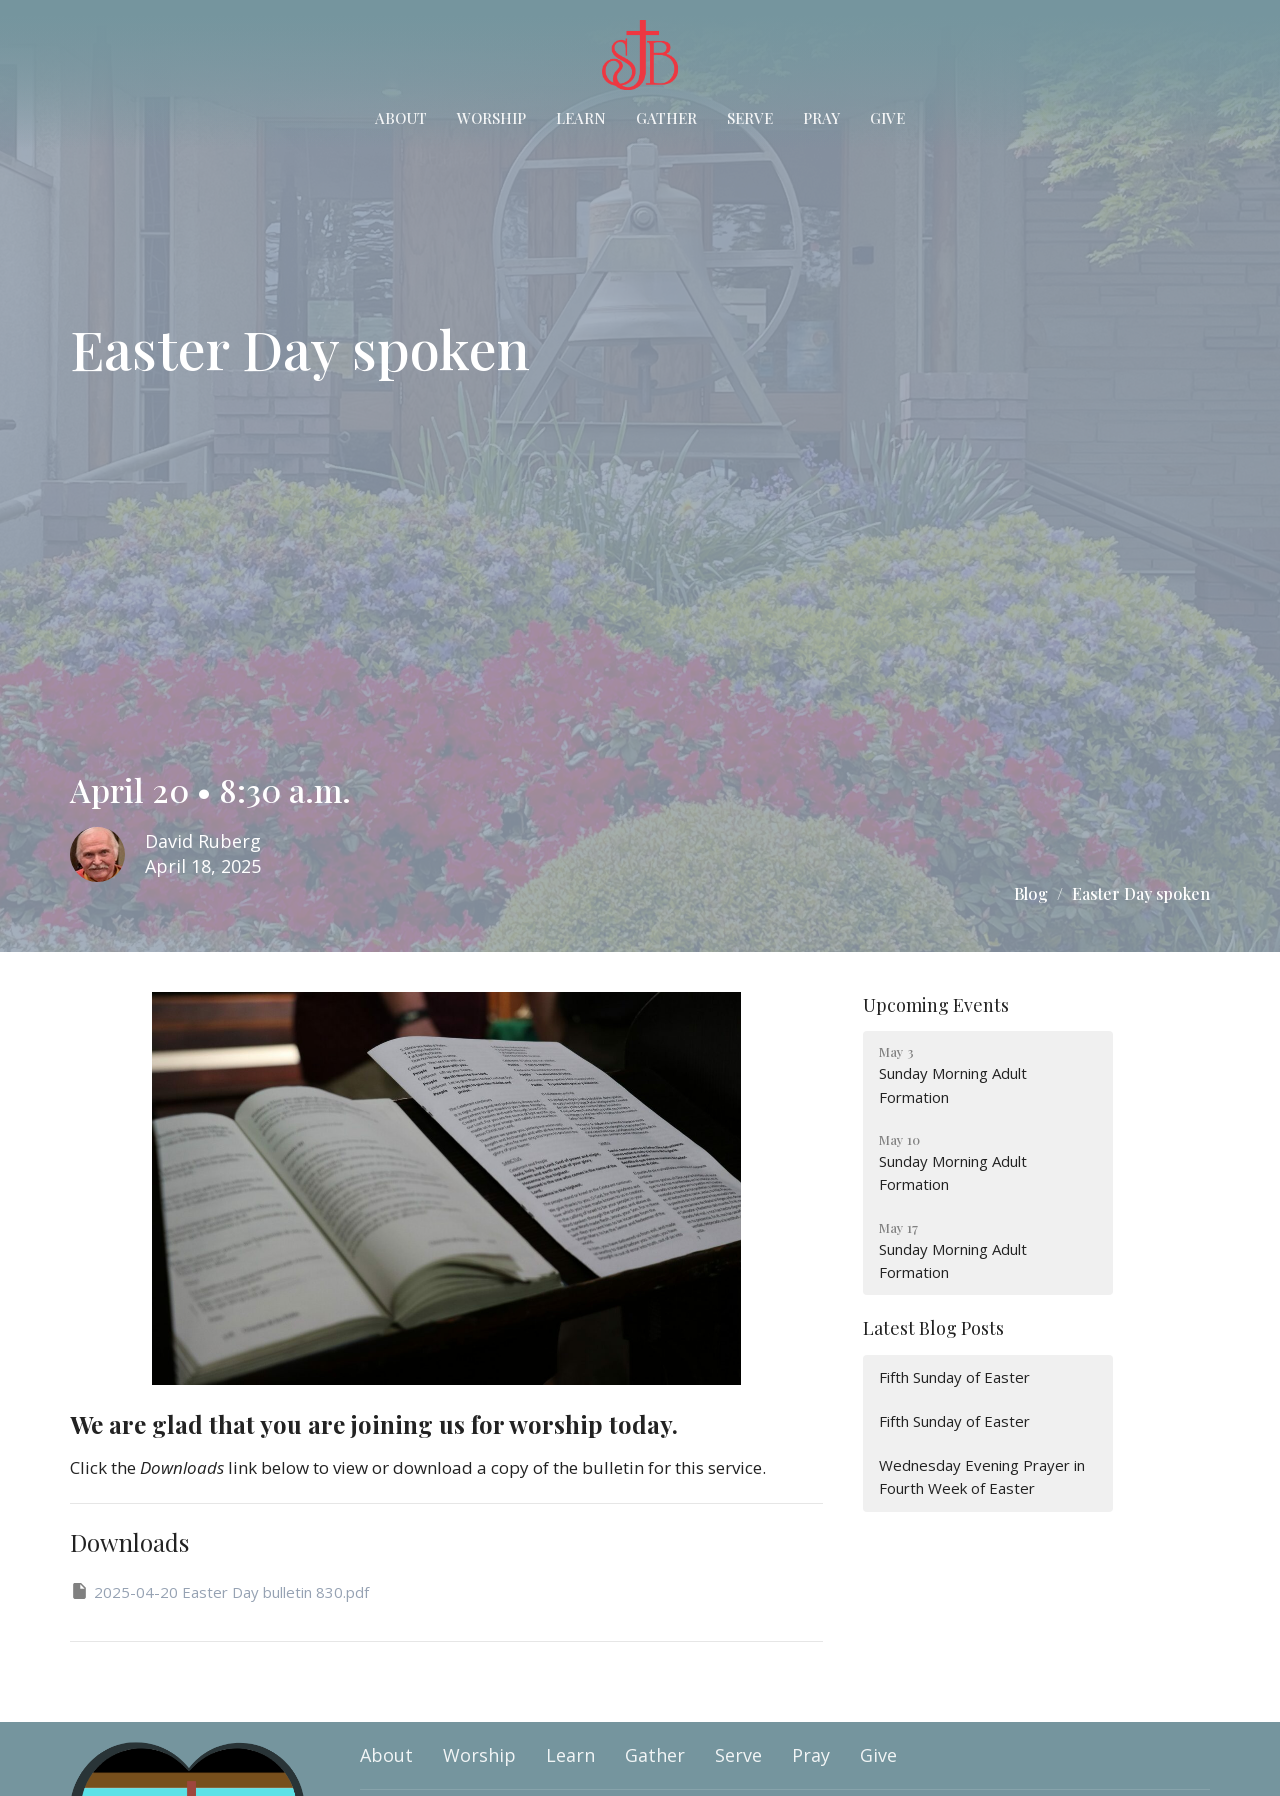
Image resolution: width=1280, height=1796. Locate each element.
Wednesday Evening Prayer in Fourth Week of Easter (982, 1476)
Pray (821, 118)
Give (887, 118)
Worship (491, 118)
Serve (750, 118)
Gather (666, 118)
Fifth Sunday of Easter (954, 1377)
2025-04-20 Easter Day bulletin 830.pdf (219, 1591)
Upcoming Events (936, 1005)
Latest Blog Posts (933, 1328)
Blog (1031, 893)
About (401, 118)
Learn (581, 118)
